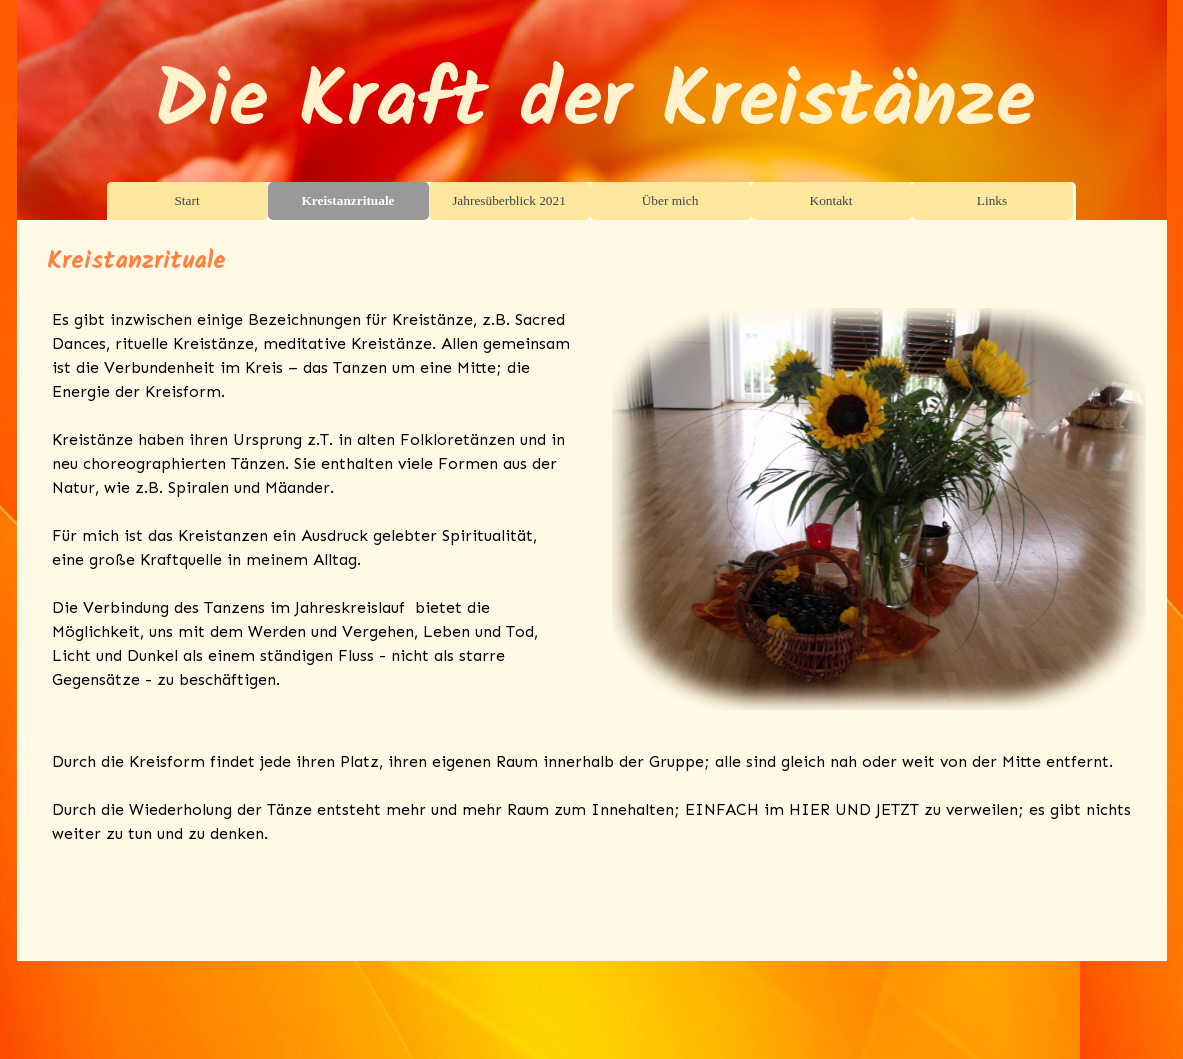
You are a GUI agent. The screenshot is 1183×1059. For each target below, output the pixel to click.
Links (992, 200)
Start (186, 200)
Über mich (670, 200)
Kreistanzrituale (347, 200)
